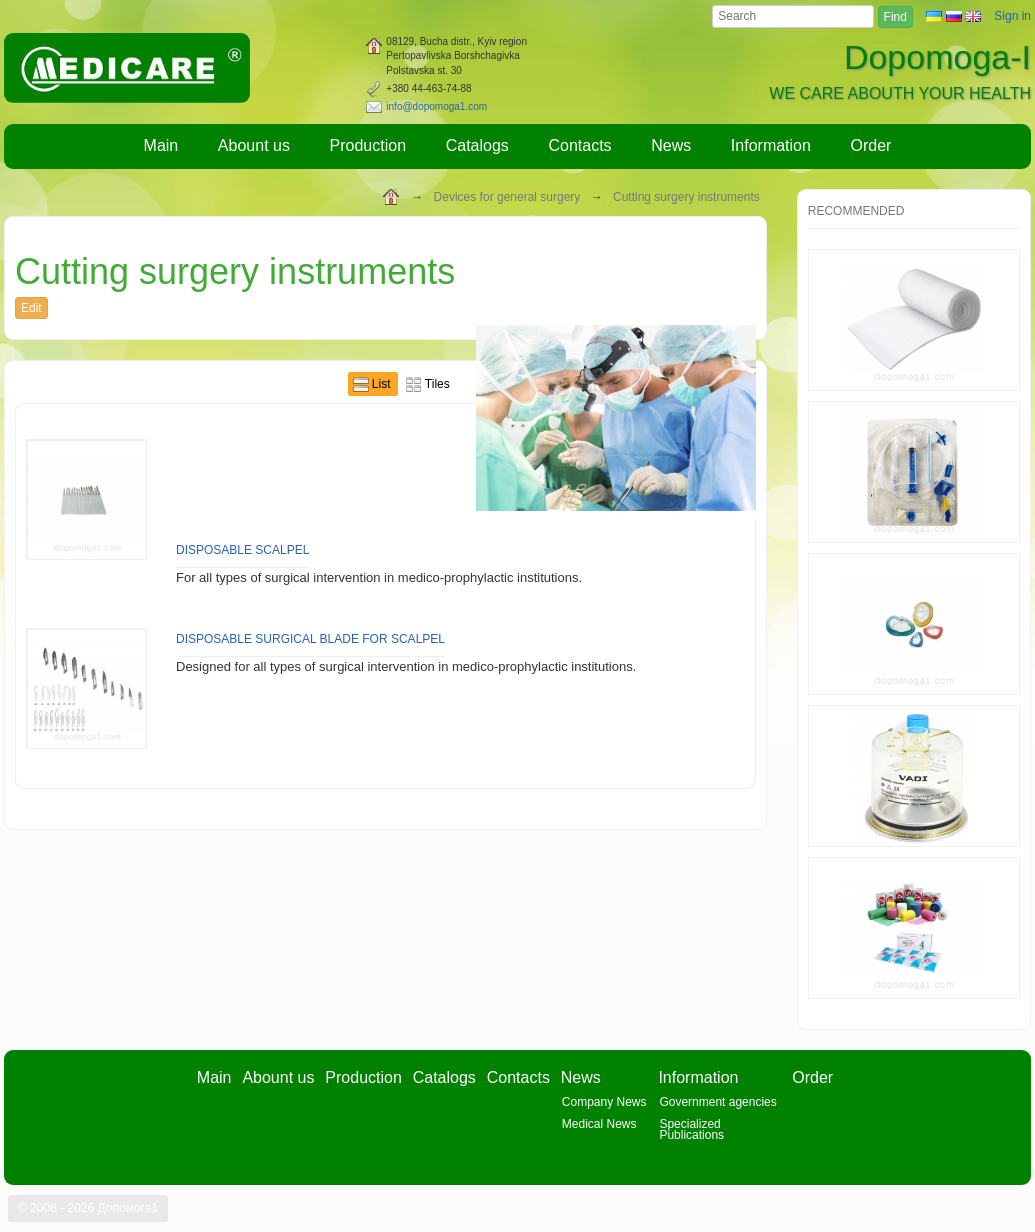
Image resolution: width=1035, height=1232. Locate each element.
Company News (604, 1102)
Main (161, 145)
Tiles (437, 384)
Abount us (254, 145)
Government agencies (717, 1102)
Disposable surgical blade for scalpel (310, 639)
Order (871, 145)
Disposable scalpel (242, 550)
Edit (31, 308)
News (671, 145)
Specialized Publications (691, 1129)
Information (771, 145)
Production (368, 145)
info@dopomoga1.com (436, 106)
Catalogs (477, 145)
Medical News (599, 1124)
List (383, 384)
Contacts (579, 145)
